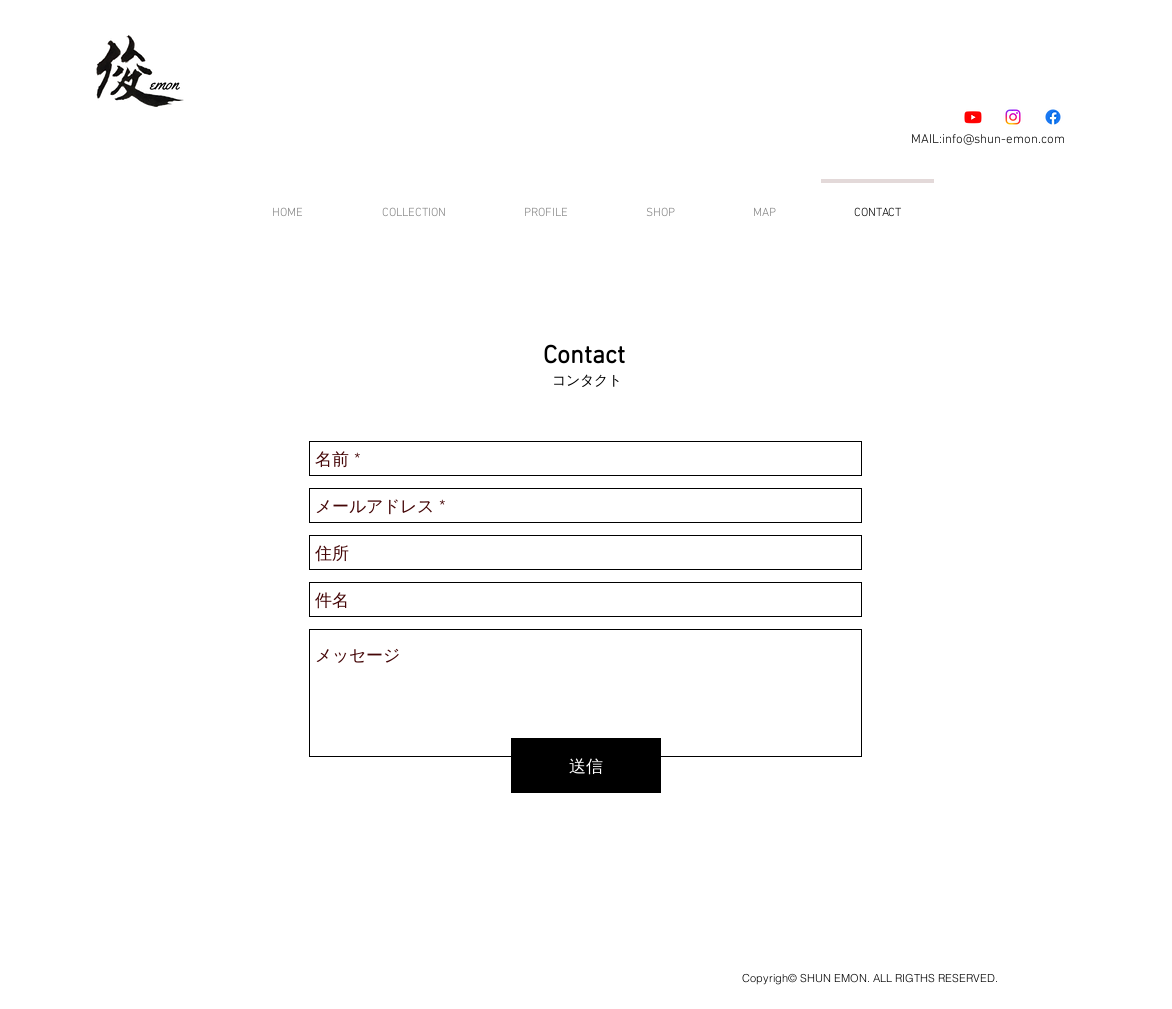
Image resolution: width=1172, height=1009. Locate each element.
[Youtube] (973, 117)
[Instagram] (1013, 117)
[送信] (586, 765)
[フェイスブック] (1053, 117)
